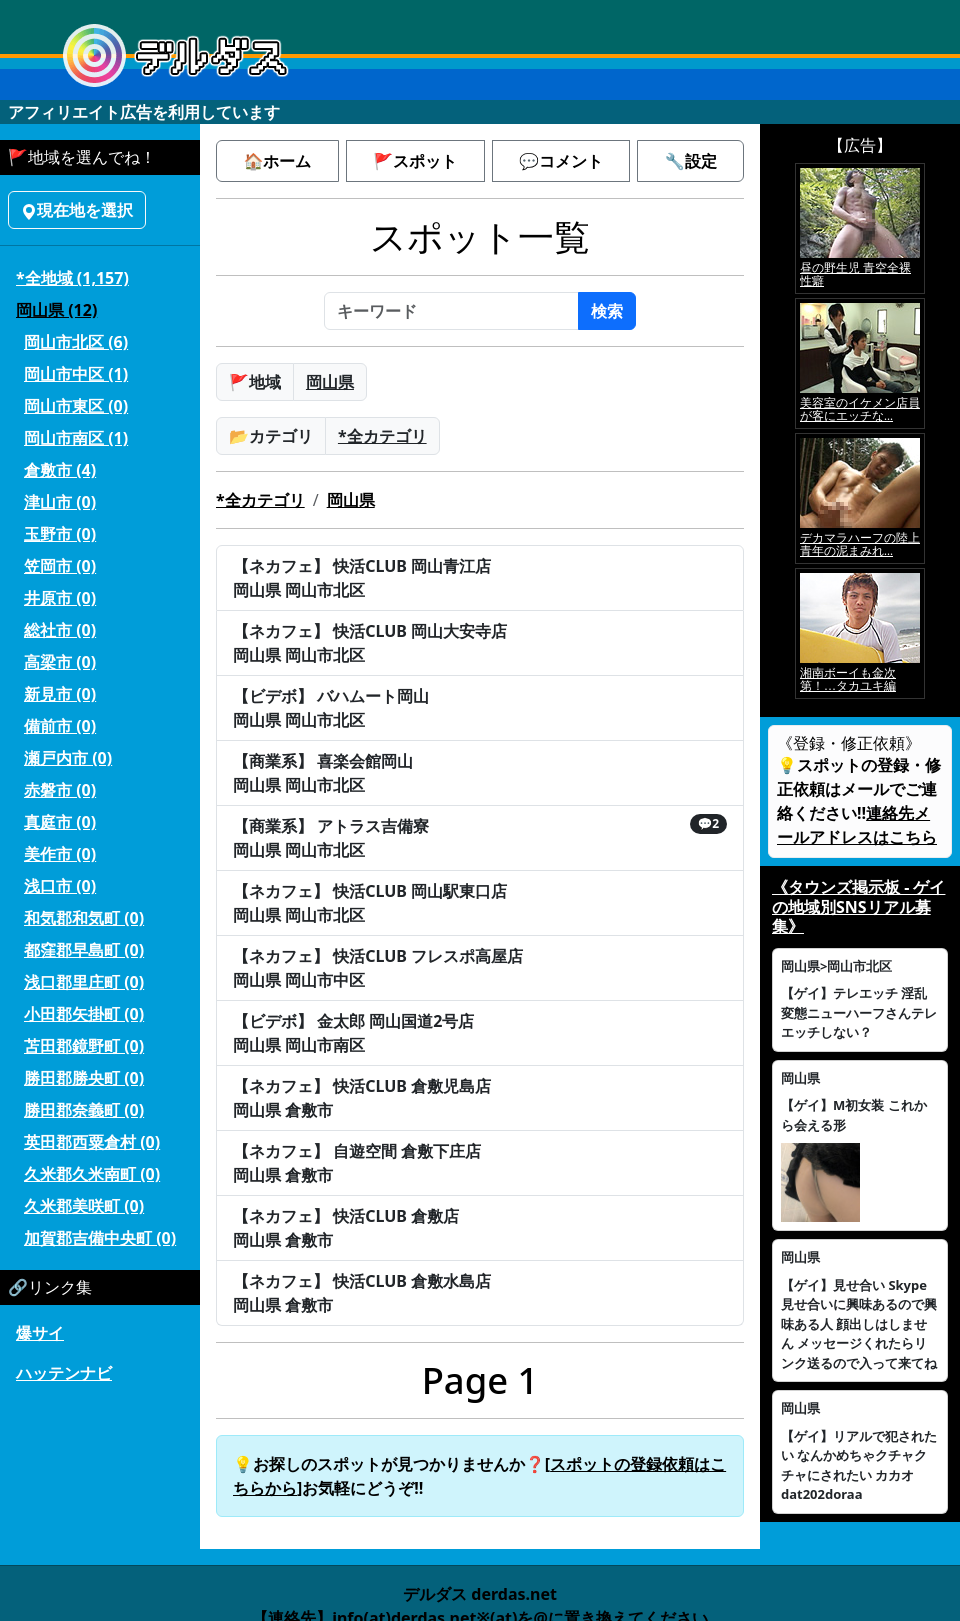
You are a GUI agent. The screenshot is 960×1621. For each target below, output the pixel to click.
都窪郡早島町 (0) (84, 950)
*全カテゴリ (382, 436)
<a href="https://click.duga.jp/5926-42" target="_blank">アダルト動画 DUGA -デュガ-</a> (860, 431)
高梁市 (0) (60, 662)
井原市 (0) (60, 598)
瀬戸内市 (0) (68, 758)
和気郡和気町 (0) (84, 918)
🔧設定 (691, 161)
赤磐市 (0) (60, 790)
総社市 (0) (60, 630)
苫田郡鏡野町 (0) (84, 1046)
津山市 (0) (60, 502)
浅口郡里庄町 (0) (84, 982)
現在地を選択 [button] (77, 210)
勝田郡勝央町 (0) (84, 1078)
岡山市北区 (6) (76, 342)
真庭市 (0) (60, 822)
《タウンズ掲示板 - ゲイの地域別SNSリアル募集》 (858, 906)
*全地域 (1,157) (72, 278)
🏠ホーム (277, 161)
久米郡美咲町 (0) (84, 1206)
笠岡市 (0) (60, 566)
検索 (607, 311)
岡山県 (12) (56, 310)
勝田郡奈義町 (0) (84, 1110)
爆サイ (40, 1333)
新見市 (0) (60, 694)
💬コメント (561, 161)
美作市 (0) (60, 854)
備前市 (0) (60, 726)
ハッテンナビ (64, 1373)
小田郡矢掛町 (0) (84, 1014)
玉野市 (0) (60, 534)
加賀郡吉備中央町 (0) (100, 1238)
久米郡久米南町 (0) (92, 1174)
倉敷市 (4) (60, 470)
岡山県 (330, 382)
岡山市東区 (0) (76, 406)
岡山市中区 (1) (76, 374)
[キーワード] (451, 311)
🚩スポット (415, 161)
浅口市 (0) (60, 886)
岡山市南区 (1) (76, 438)
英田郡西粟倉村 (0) (92, 1142)
